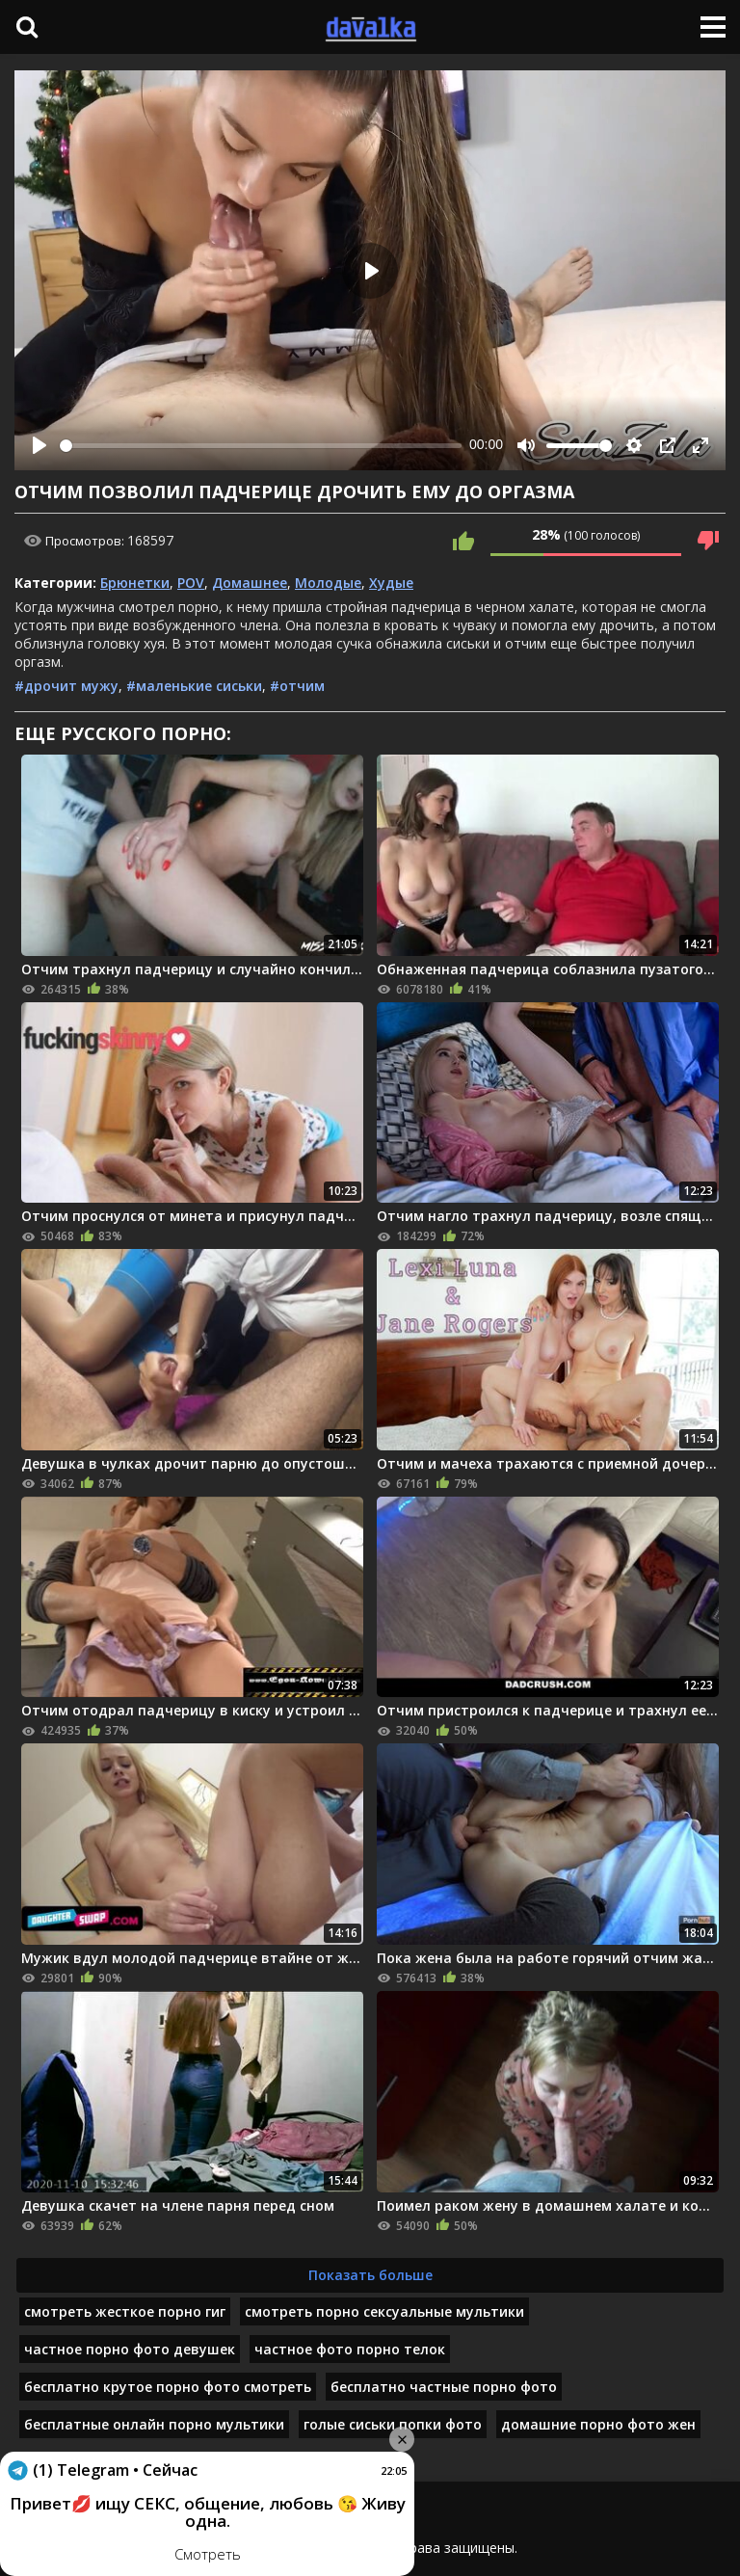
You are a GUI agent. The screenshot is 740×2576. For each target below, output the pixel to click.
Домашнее (249, 582)
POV (190, 582)
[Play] (39, 445)
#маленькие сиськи (194, 686)
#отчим (297, 686)
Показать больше (370, 2275)
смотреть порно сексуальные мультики (384, 2311)
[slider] (261, 446)
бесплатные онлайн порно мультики (154, 2424)
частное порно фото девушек (129, 2349)
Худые (391, 582)
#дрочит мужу (66, 686)
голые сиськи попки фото (393, 2424)
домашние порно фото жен (598, 2424)
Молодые (328, 582)
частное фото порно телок (349, 2349)
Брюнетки (135, 582)
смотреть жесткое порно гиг (124, 2311)
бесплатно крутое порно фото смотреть (167, 2386)
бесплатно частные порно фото (443, 2386)
